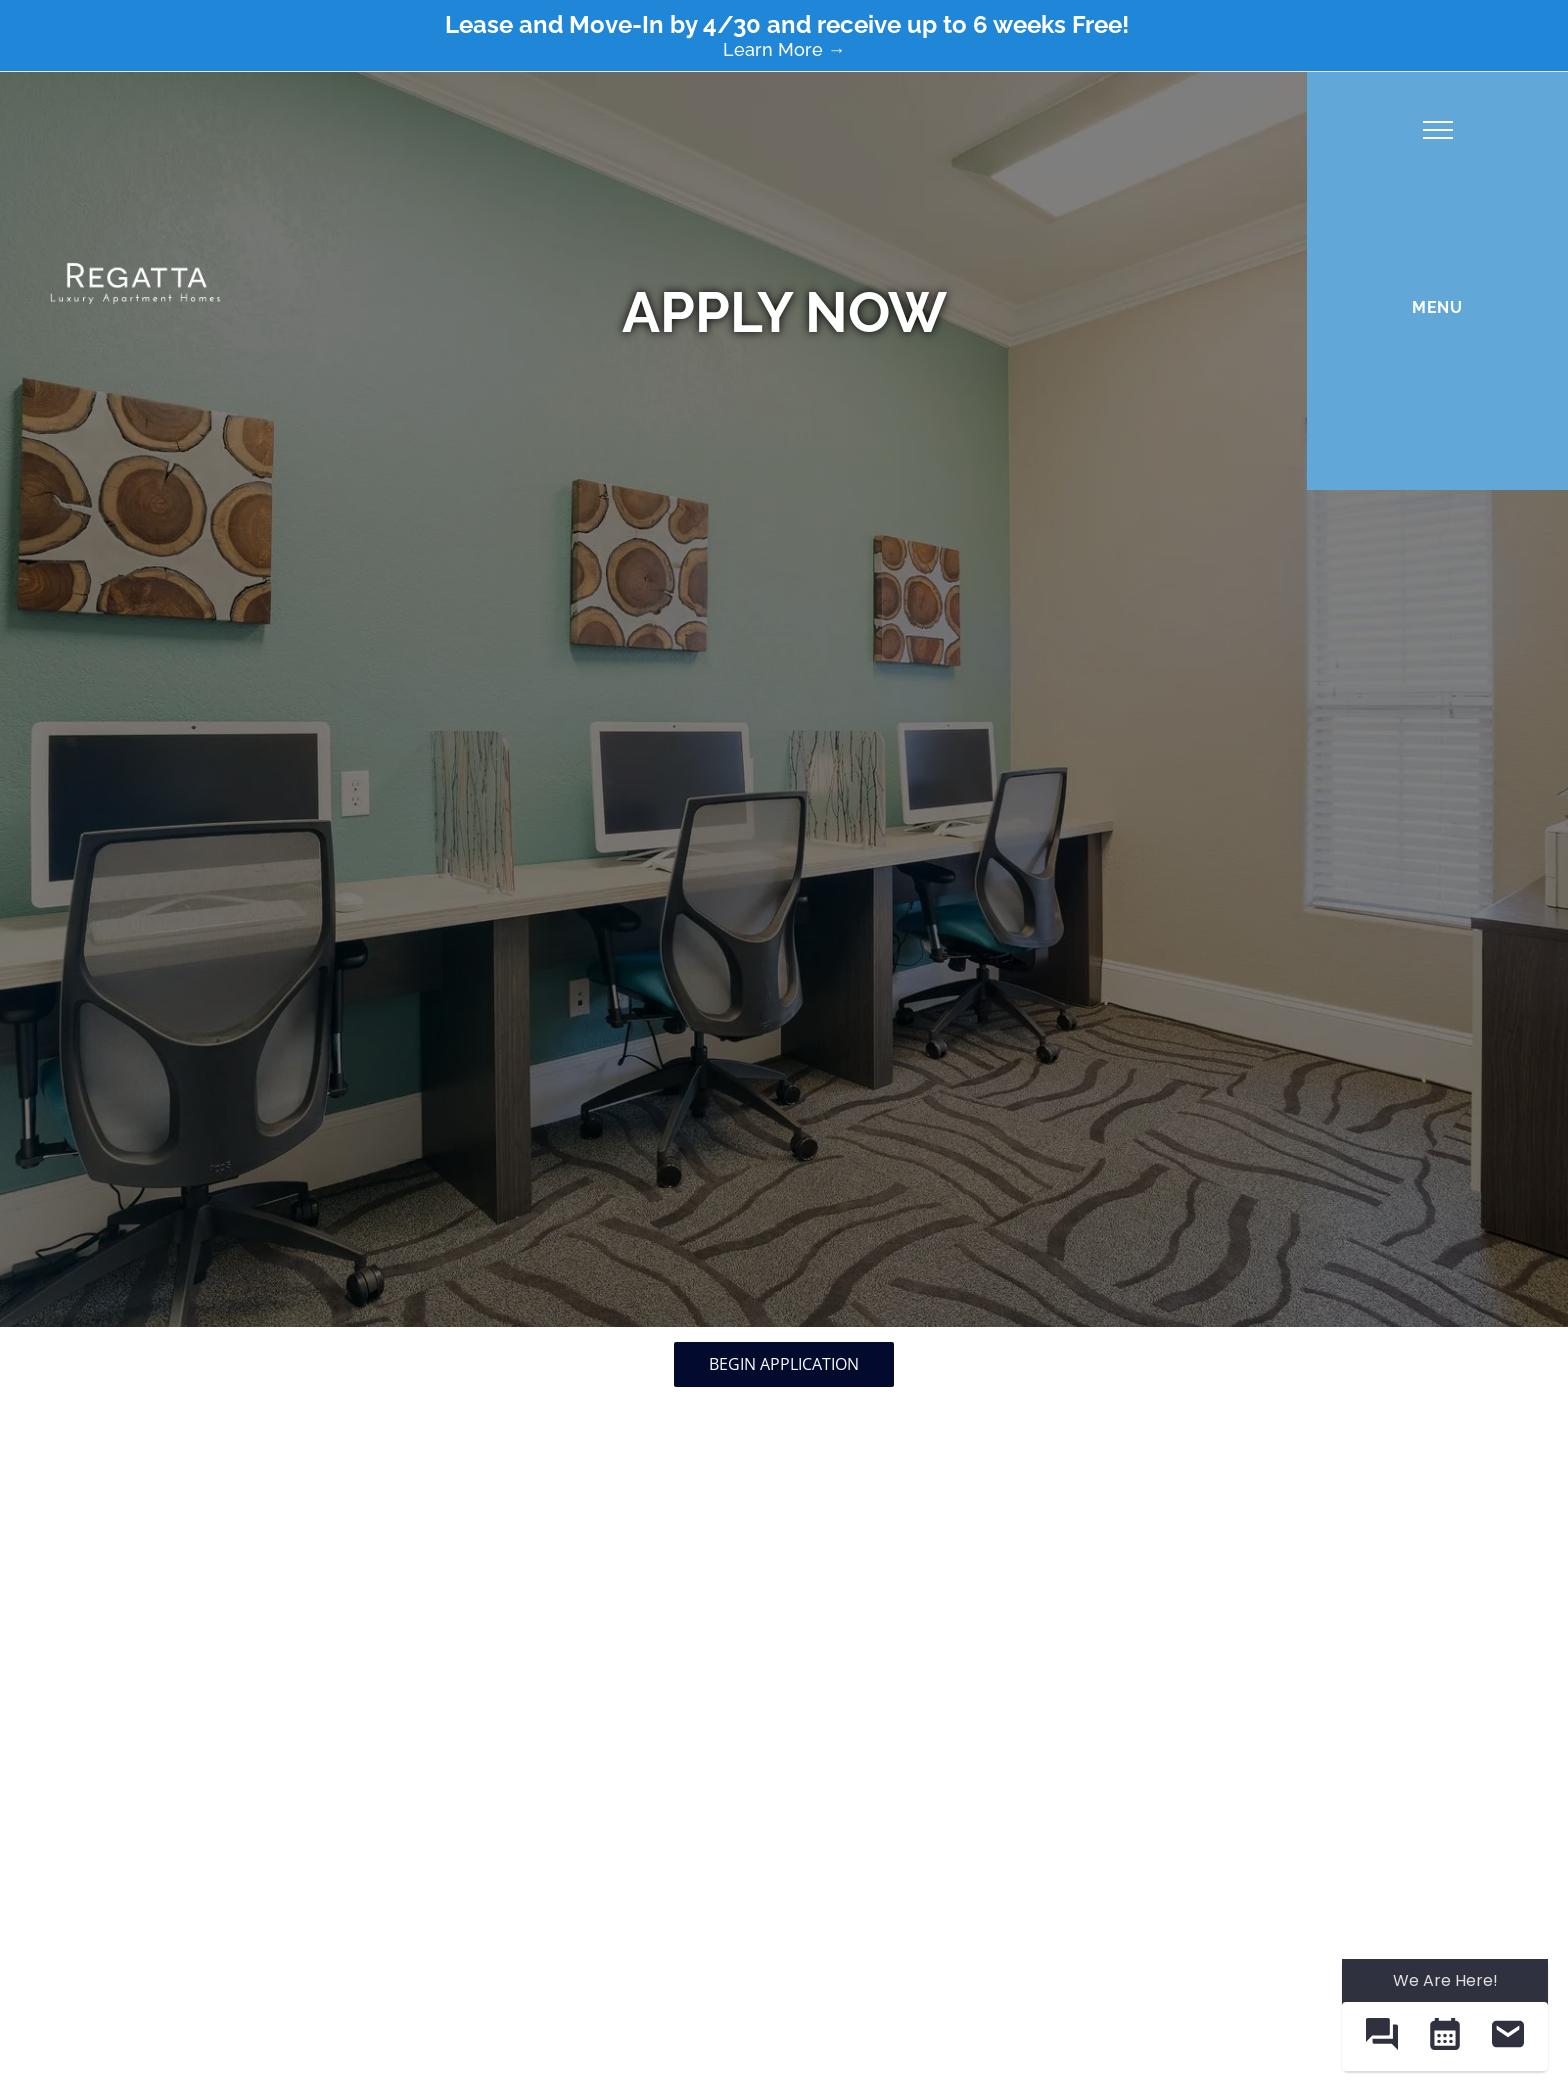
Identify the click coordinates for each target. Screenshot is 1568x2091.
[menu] (1438, 130)
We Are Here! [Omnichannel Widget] (1445, 1980)
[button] (1381, 2036)
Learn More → (784, 49)
